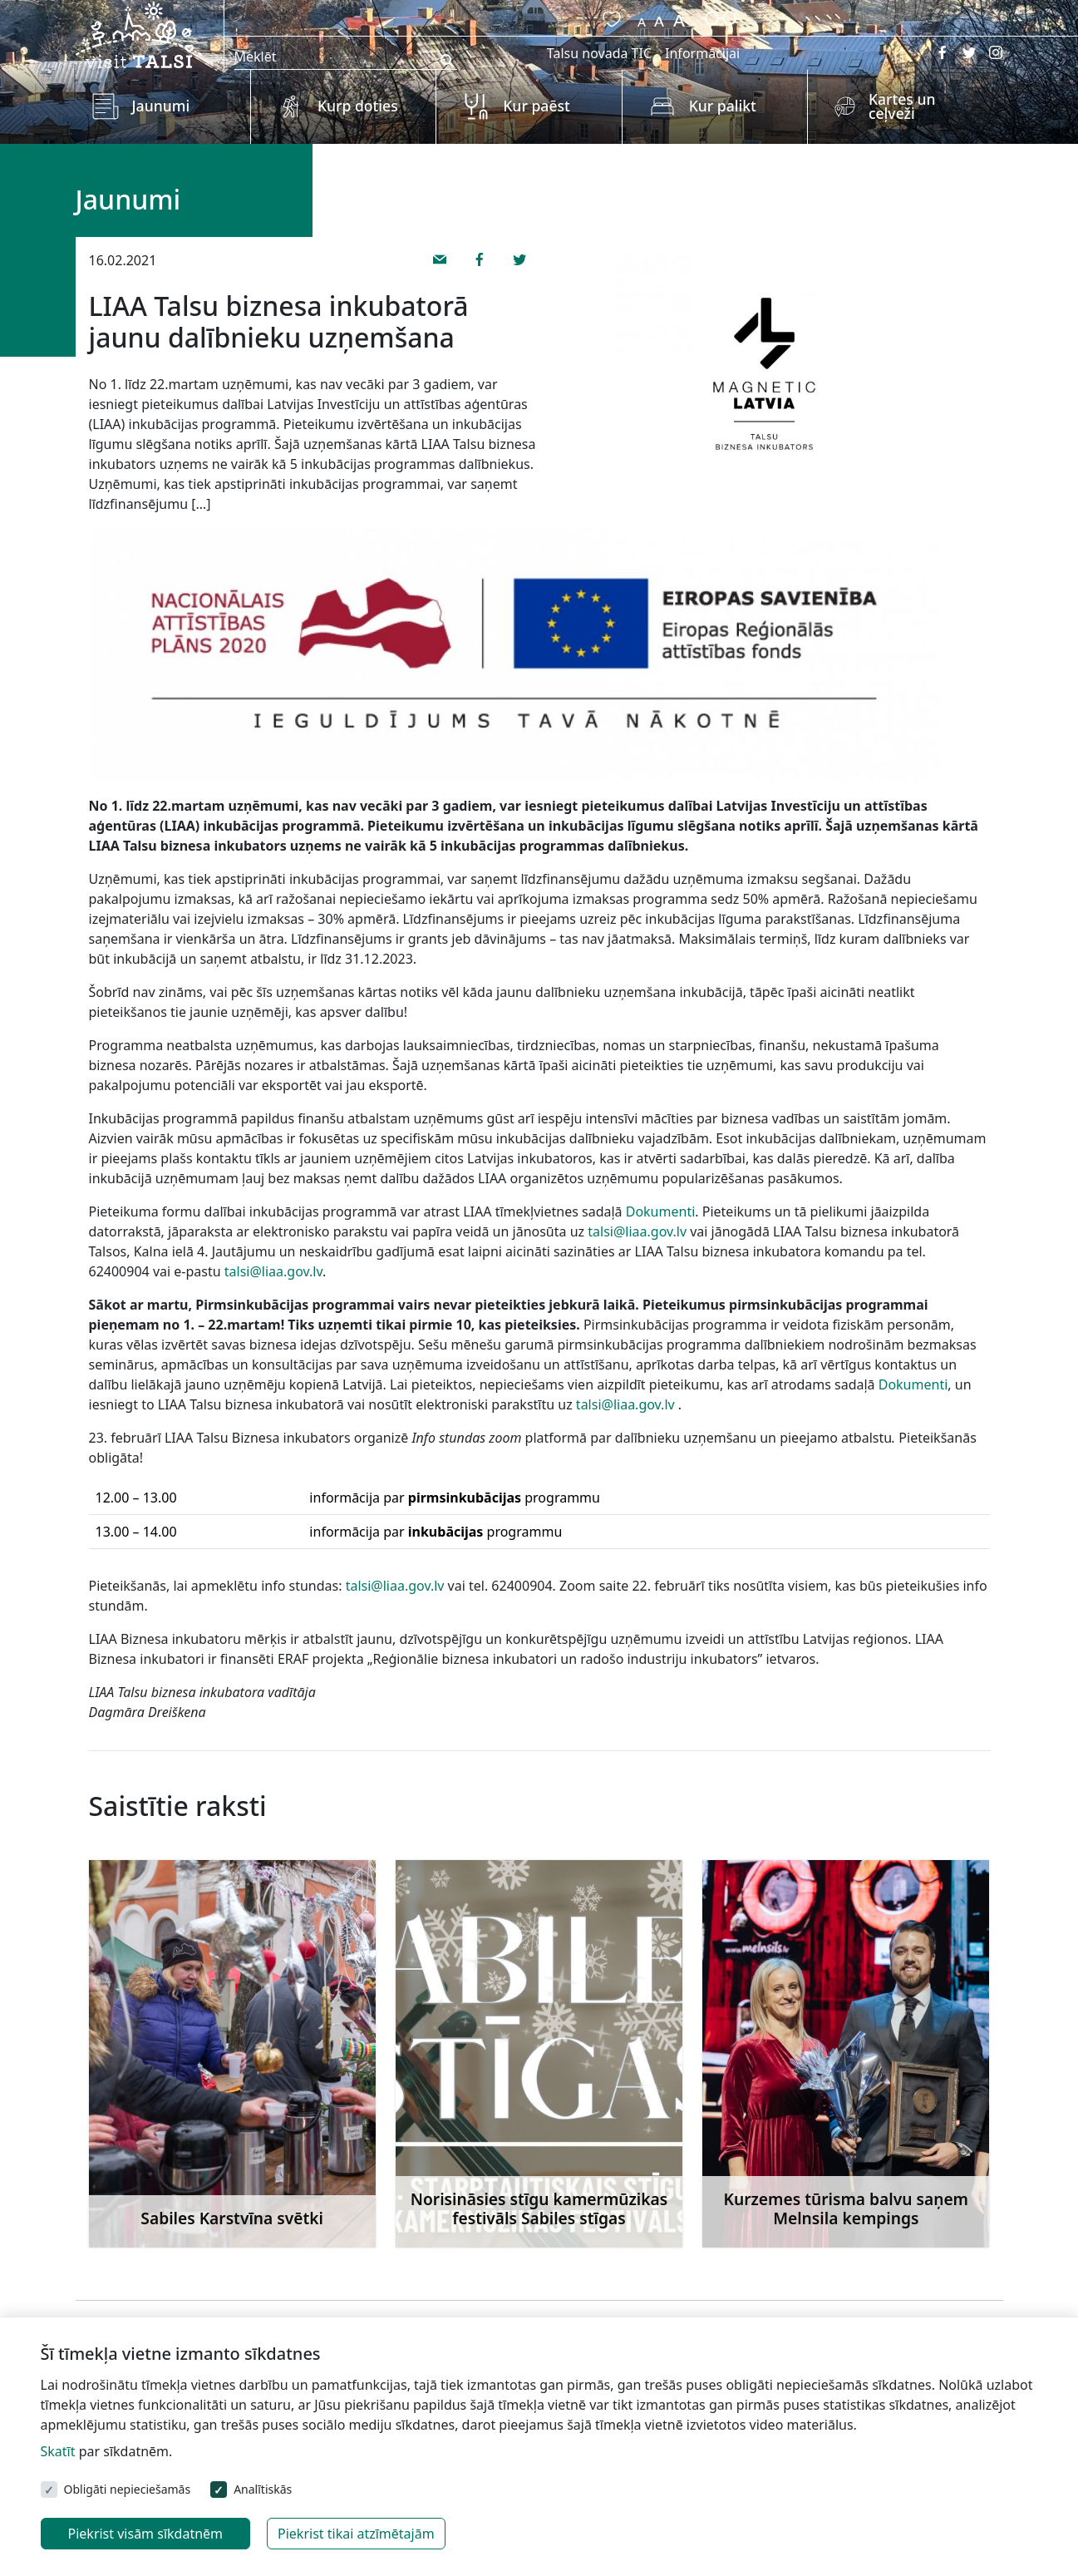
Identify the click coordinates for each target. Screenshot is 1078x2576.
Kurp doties (357, 106)
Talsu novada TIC (599, 53)
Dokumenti (661, 1211)
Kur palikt (722, 106)
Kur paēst (536, 106)
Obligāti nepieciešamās (127, 2489)
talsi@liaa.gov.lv (637, 1231)
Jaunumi (161, 106)
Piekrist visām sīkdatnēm (146, 2533)
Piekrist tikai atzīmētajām (356, 2533)
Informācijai (702, 53)
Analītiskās (263, 2489)
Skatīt (58, 2451)
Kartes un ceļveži (902, 106)
